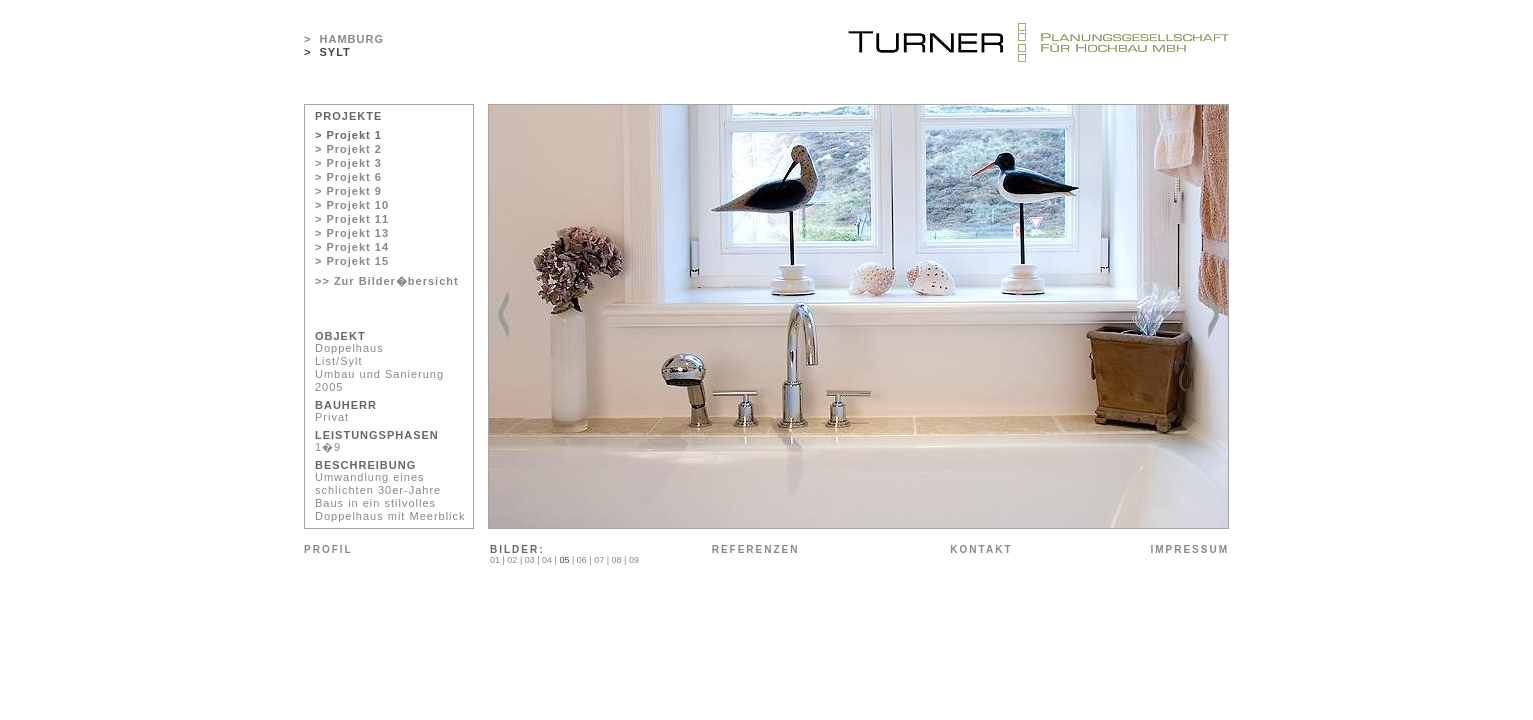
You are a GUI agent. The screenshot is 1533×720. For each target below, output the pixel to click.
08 (617, 560)
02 (512, 560)
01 (495, 560)
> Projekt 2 (348, 149)
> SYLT (327, 52)
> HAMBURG (344, 39)
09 (634, 560)
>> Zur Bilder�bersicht (387, 281)
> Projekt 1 (348, 135)
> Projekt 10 (352, 205)
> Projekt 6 (348, 177)
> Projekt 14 (352, 247)
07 (599, 560)
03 (530, 560)
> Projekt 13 (352, 233)
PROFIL (328, 549)
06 (582, 560)
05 (564, 560)
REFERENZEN (756, 549)
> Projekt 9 (348, 191)
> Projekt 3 (348, 163)
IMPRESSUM (1189, 549)
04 (547, 560)
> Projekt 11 (352, 219)
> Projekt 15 (352, 261)
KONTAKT (981, 549)
